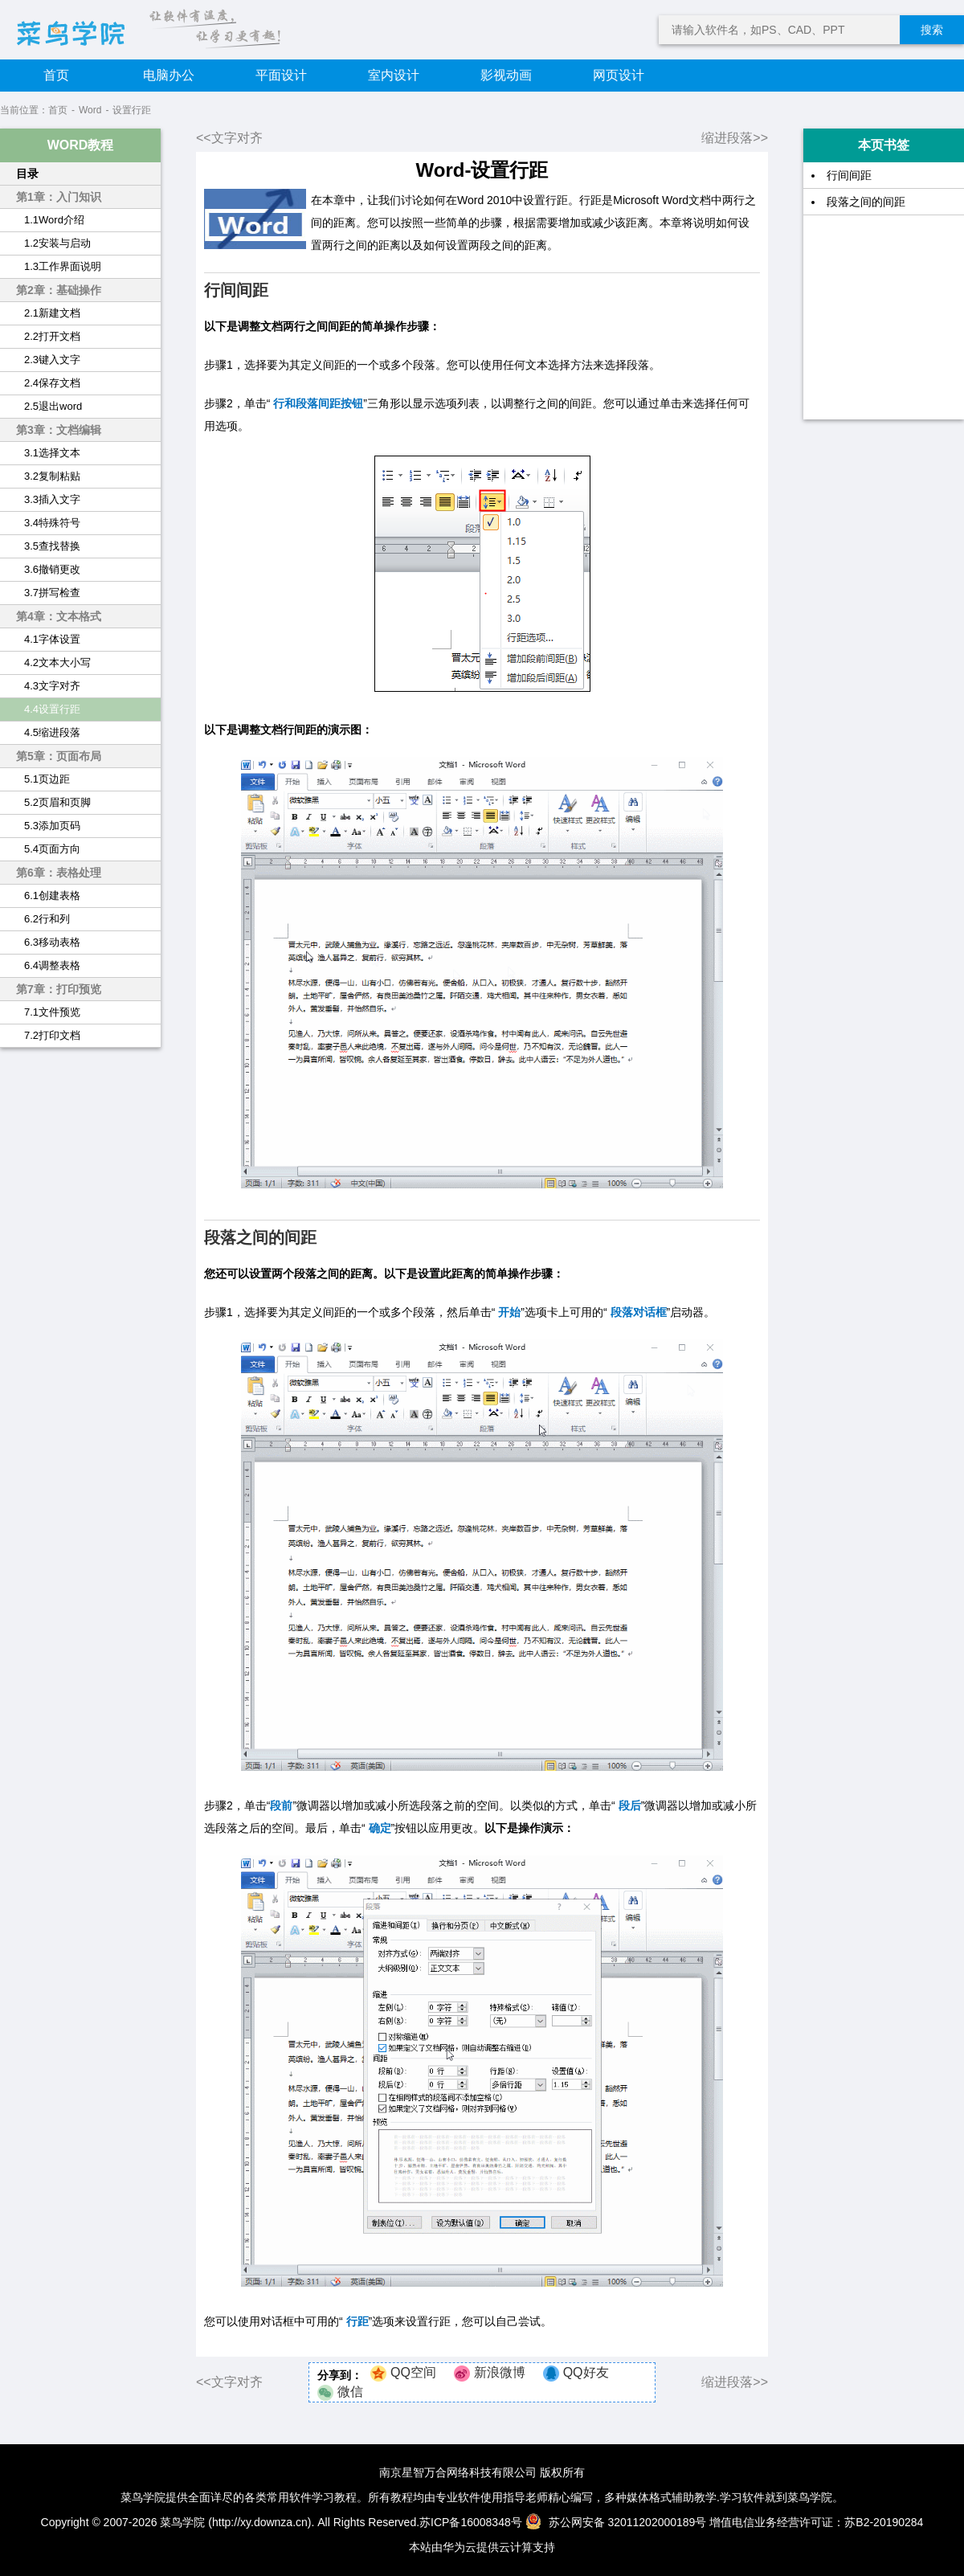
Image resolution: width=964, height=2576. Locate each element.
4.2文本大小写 (57, 662)
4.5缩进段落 (52, 732)
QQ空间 (413, 2372)
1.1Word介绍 (54, 220)
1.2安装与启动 (57, 243)
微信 (350, 2391)
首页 (56, 75)
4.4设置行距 (52, 709)
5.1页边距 (47, 779)
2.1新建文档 (52, 313)
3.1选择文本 (52, 453)
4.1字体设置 (52, 639)
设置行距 (131, 110)
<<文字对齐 (229, 138)
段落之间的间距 (866, 201)
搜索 (932, 29)
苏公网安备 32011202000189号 (617, 2522)
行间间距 (849, 175)
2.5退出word (53, 406)
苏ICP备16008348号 (470, 2522)
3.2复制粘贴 (52, 476)
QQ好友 (586, 2372)
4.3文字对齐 (52, 686)
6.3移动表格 (52, 942)
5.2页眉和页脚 (57, 802)
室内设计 (393, 75)
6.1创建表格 (52, 895)
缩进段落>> (734, 138)
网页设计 (618, 75)
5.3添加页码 (52, 826)
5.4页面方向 (52, 849)
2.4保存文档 (52, 383)
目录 (27, 173)
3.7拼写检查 (52, 593)
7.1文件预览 (52, 1012)
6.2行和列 (47, 919)
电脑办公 (168, 75)
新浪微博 (499, 2372)
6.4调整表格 (52, 965)
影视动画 (506, 75)
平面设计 (281, 75)
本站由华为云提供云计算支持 (482, 2547)
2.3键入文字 (52, 360)
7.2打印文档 (52, 1035)
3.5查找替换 (52, 546)
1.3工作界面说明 (62, 266)
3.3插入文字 (52, 499)
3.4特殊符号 (52, 523)
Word (90, 110)
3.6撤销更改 (52, 569)
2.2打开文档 (52, 336)
